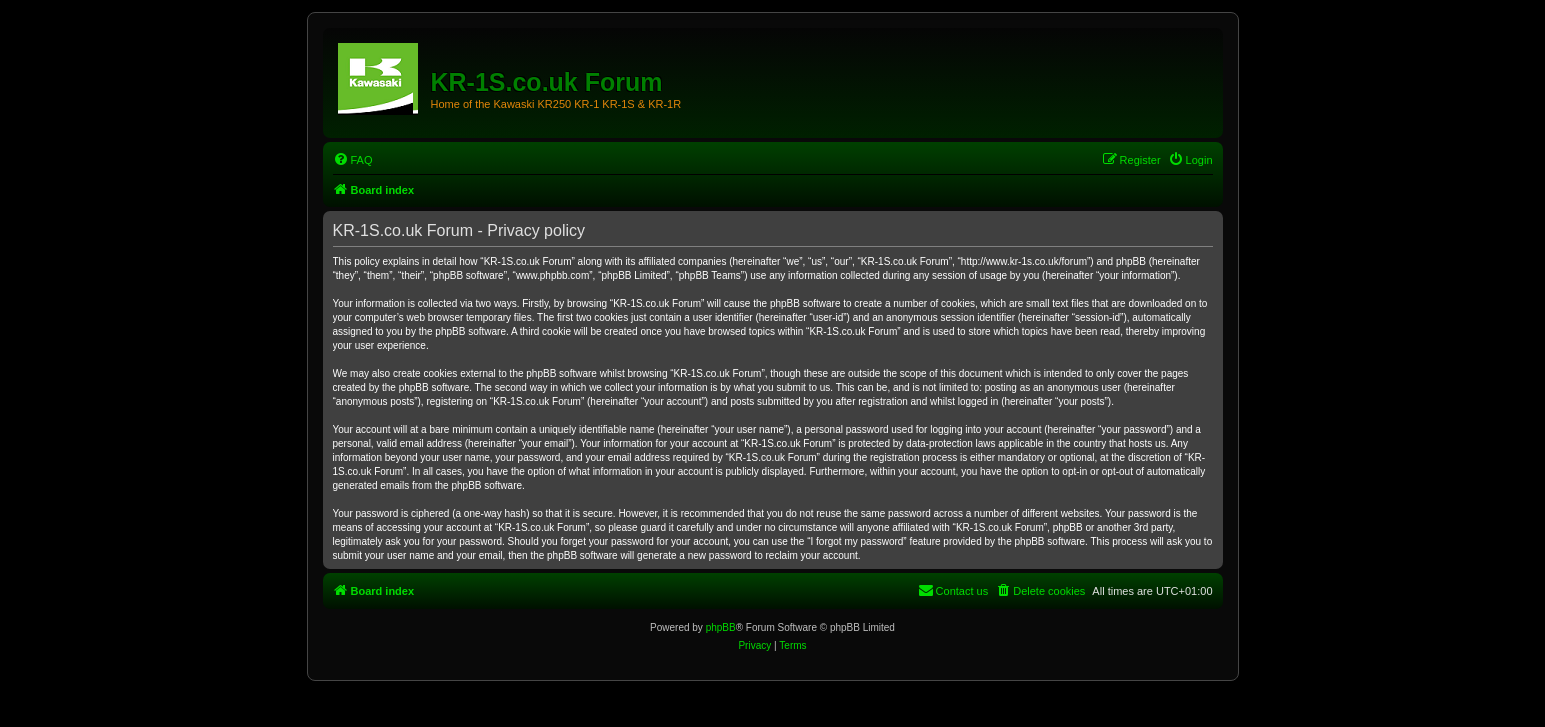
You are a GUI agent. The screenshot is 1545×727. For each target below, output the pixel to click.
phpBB (721, 627)
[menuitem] (353, 160)
